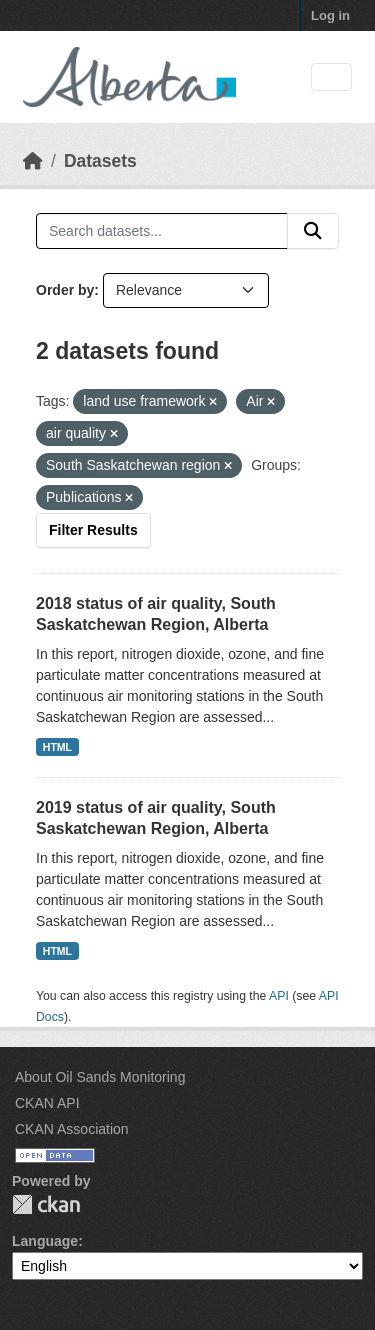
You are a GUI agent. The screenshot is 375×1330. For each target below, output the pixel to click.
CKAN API (47, 1103)
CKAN (46, 1204)
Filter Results (93, 530)
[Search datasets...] (162, 231)
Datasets (100, 161)
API (279, 996)
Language (45, 1241)
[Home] (33, 161)
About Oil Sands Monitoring (100, 1077)
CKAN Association (72, 1129)
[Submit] (313, 231)
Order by (65, 290)
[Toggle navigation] (331, 77)
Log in (330, 15)
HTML (57, 747)
